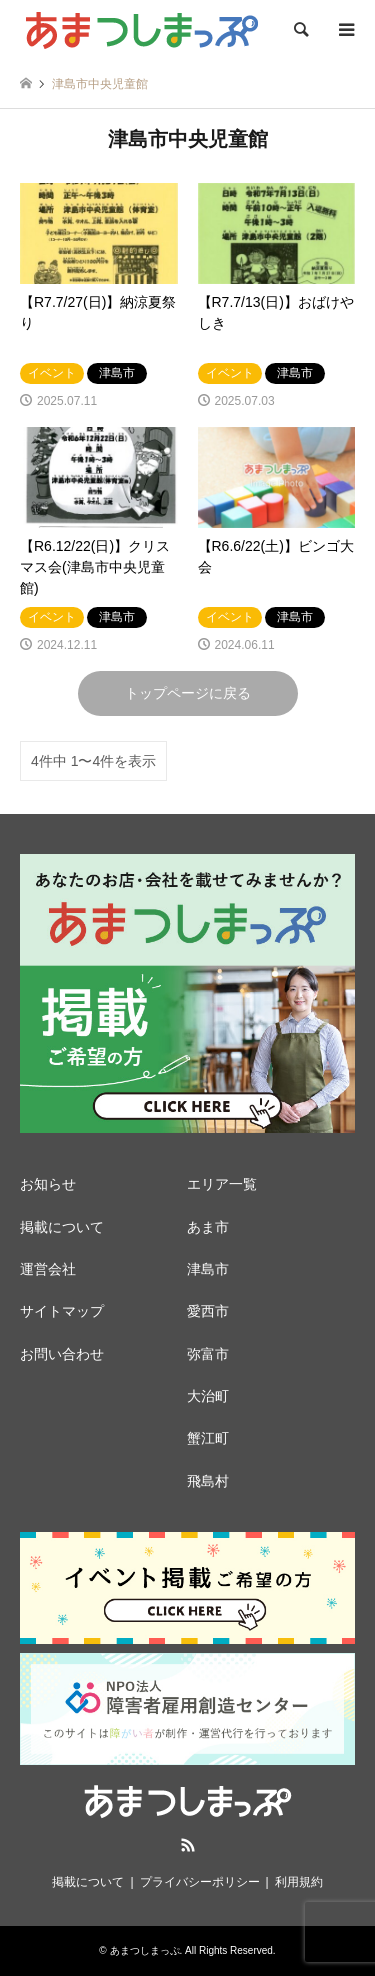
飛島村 (208, 1481)
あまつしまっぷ (145, 1950)
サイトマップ (62, 1311)
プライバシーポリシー (200, 1882)
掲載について (62, 1227)
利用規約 (299, 1882)
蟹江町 (208, 1438)
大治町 (208, 1396)
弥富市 (208, 1354)
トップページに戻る (188, 693)
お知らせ (48, 1184)
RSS (188, 1845)
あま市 (208, 1227)
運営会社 (48, 1269)
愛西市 (208, 1311)
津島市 (208, 1269)
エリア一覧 (222, 1184)
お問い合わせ (62, 1354)
